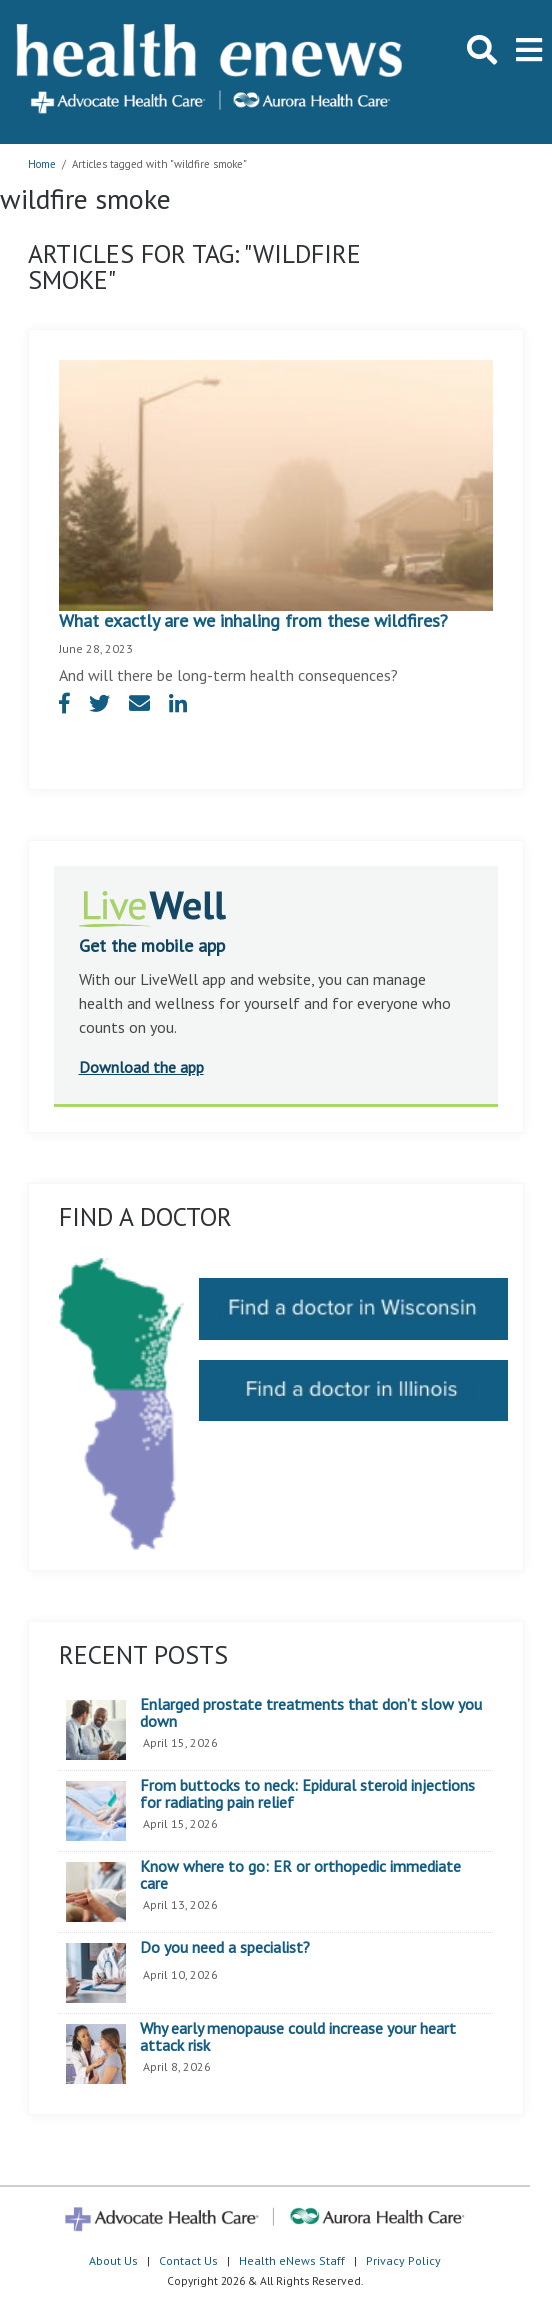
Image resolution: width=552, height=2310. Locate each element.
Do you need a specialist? (225, 1948)
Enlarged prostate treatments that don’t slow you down (311, 1713)
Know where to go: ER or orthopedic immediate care (300, 1875)
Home (42, 164)
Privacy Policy (403, 2260)
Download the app (141, 1067)
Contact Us (188, 2260)
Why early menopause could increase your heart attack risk (298, 2037)
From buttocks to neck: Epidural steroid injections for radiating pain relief (307, 1794)
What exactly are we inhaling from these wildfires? (253, 620)
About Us (113, 2260)
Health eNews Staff (292, 2260)
